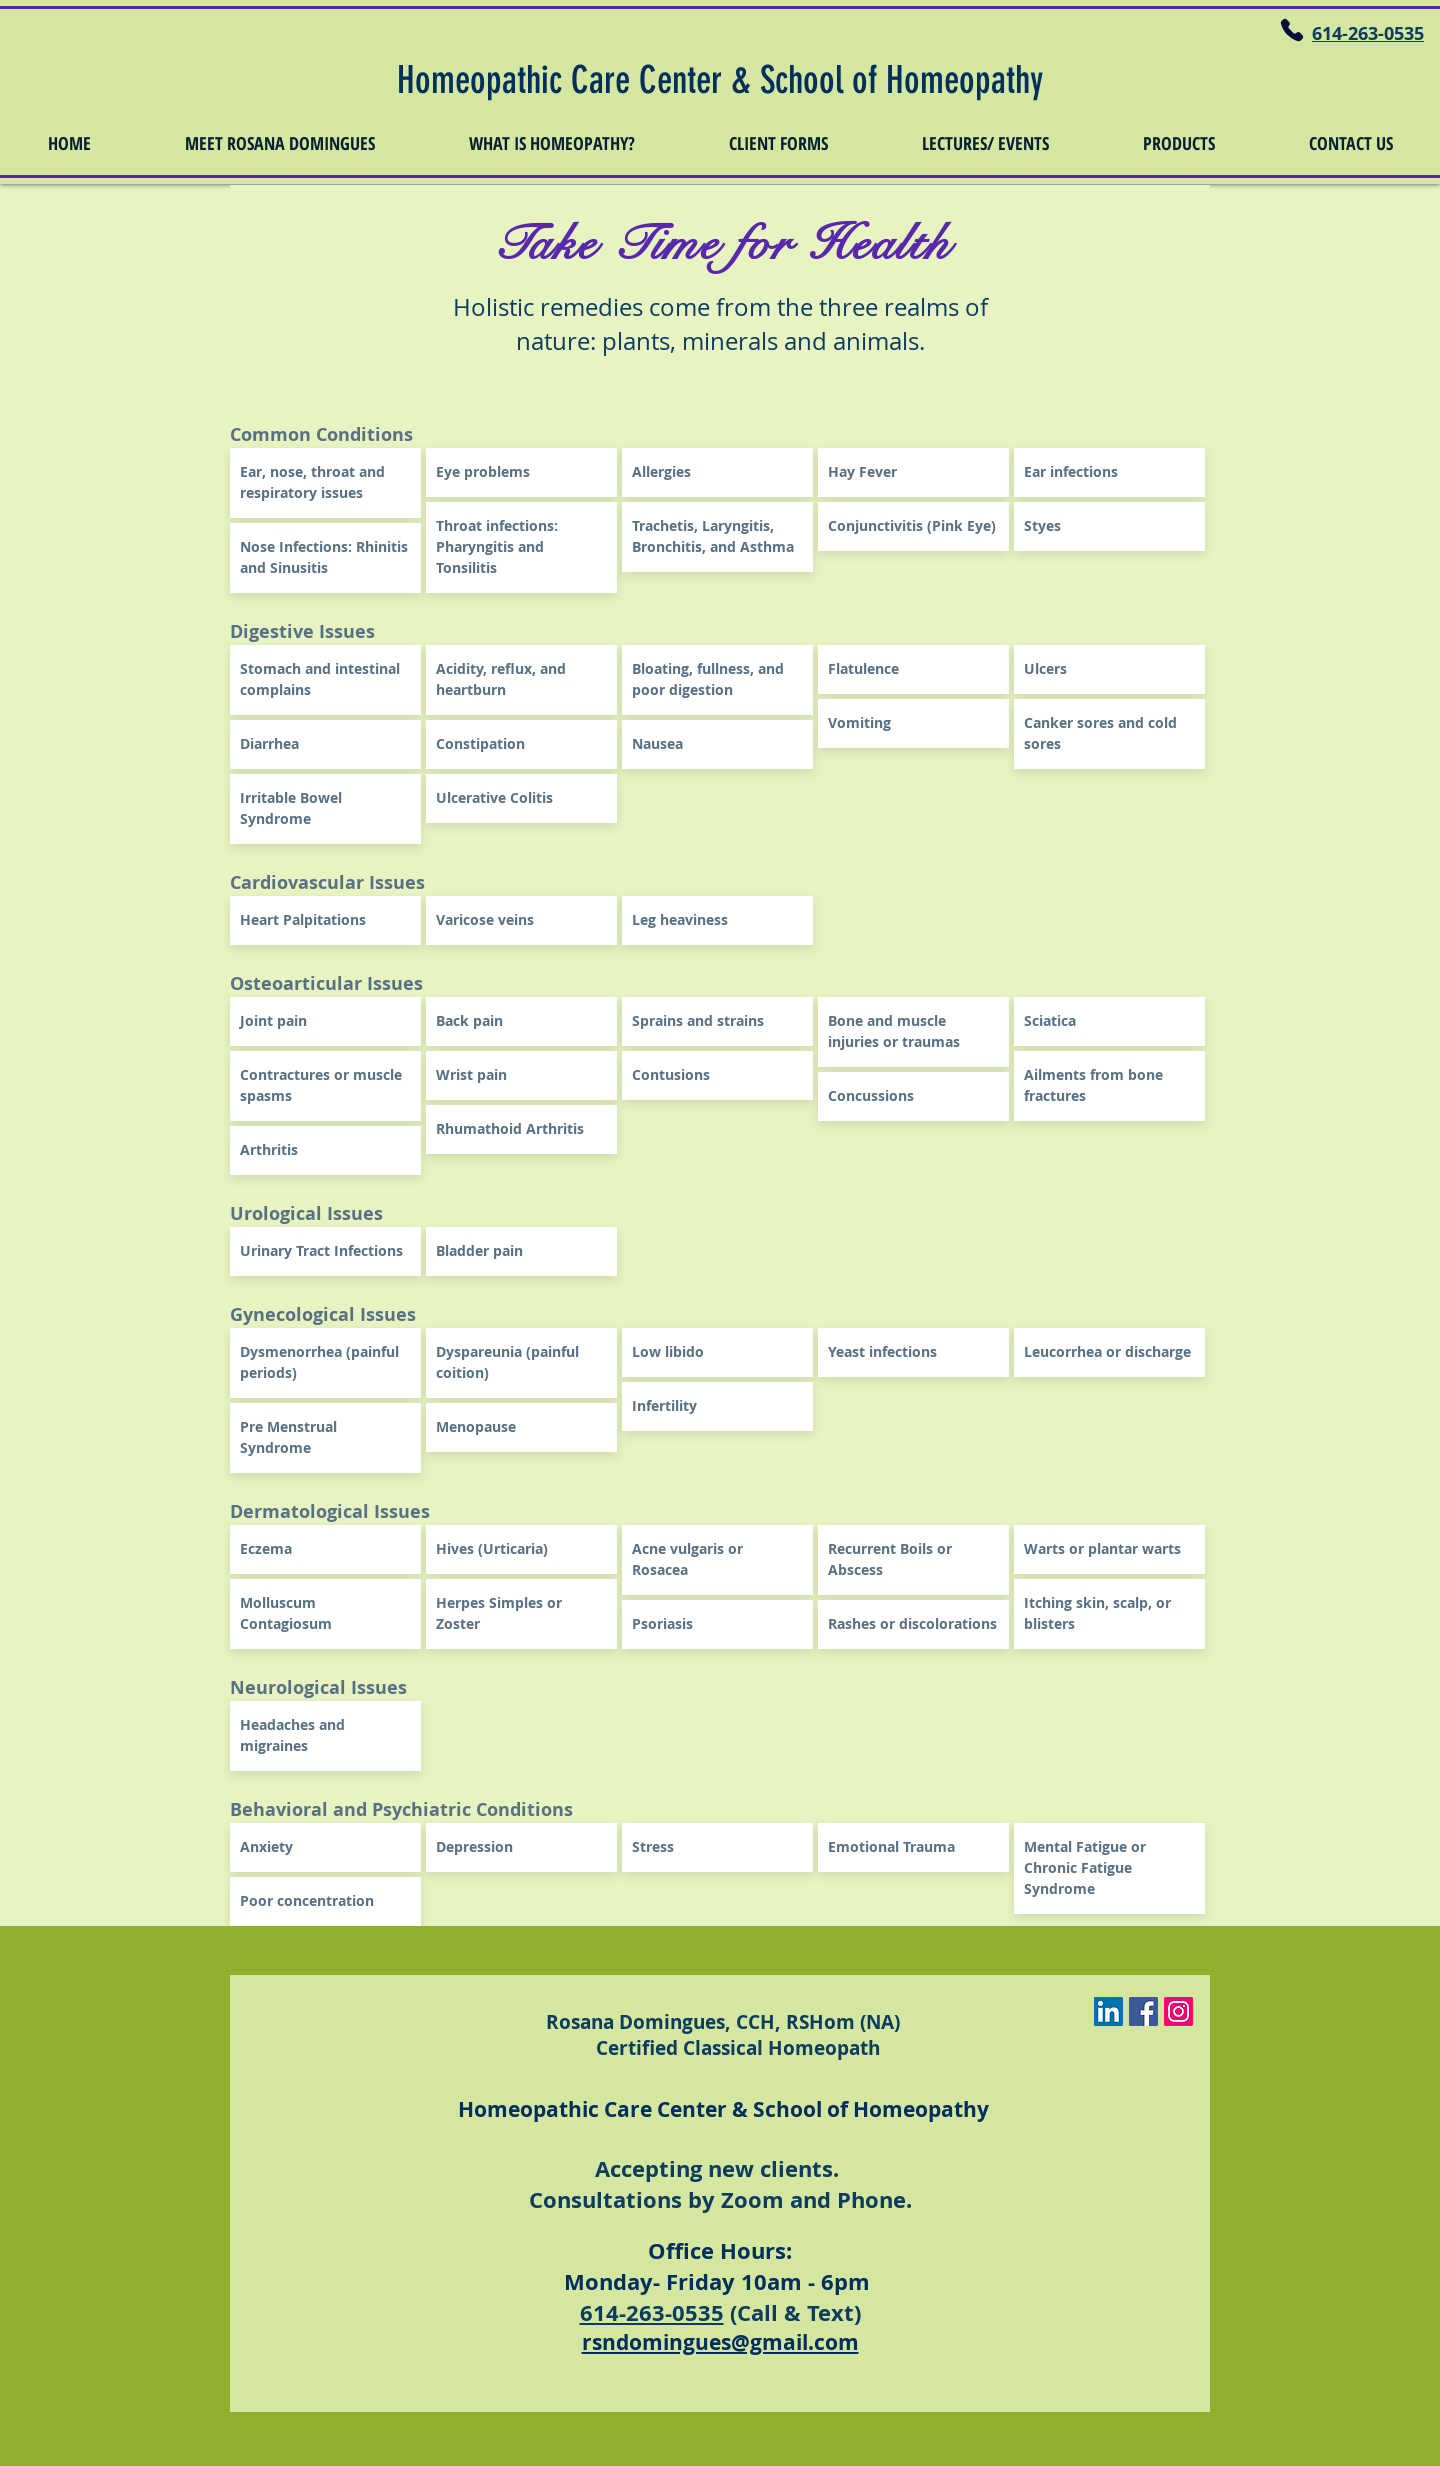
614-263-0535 (652, 2312)
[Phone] (1291, 30)
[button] (280, 143)
